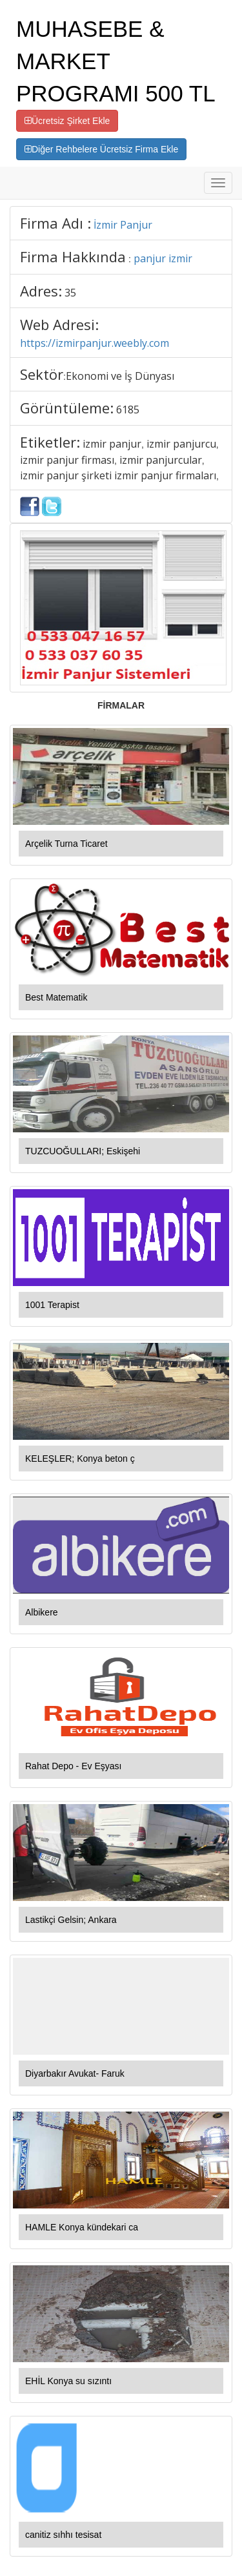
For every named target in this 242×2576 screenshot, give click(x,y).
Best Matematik (56, 997)
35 (70, 293)
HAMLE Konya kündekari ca (81, 2227)
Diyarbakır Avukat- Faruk (75, 2073)
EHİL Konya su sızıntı (68, 2381)
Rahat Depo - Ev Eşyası (73, 1766)
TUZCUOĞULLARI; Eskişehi (82, 1151)
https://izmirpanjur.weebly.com (94, 343)
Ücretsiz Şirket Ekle (67, 121)
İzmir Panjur (123, 225)
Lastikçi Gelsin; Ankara (71, 1920)
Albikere (41, 1612)
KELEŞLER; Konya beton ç (80, 1458)
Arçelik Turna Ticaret (66, 843)
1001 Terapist (52, 1305)
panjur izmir (163, 258)
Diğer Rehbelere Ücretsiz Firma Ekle (101, 149)
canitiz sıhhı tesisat (63, 2534)
